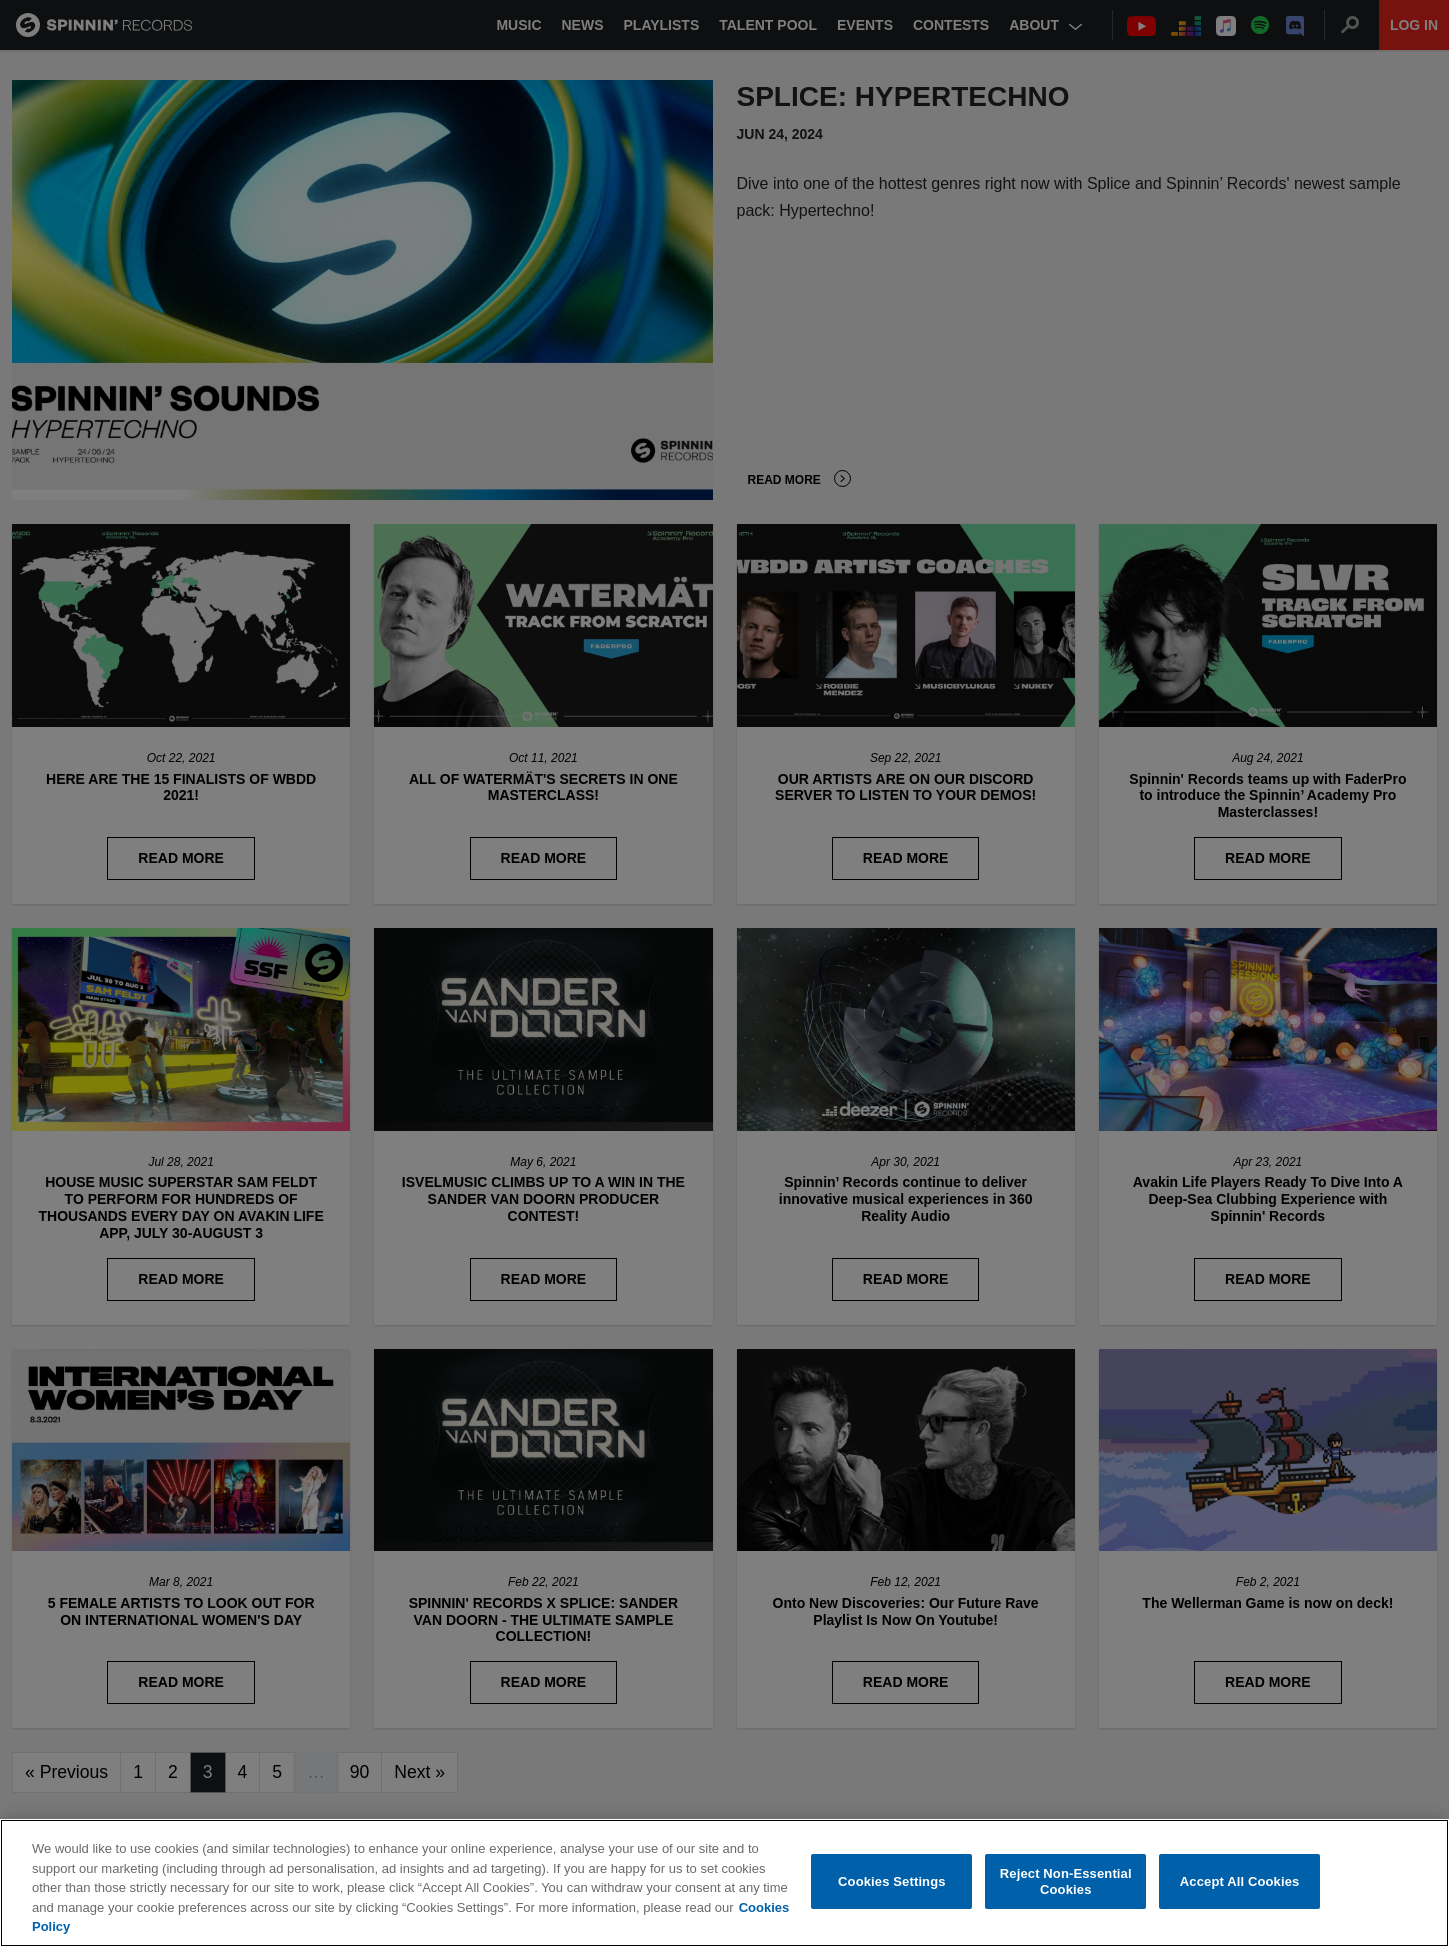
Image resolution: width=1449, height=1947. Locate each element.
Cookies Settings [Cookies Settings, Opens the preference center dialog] (892, 1883)
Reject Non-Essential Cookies (1066, 1883)
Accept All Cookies (1240, 1883)
